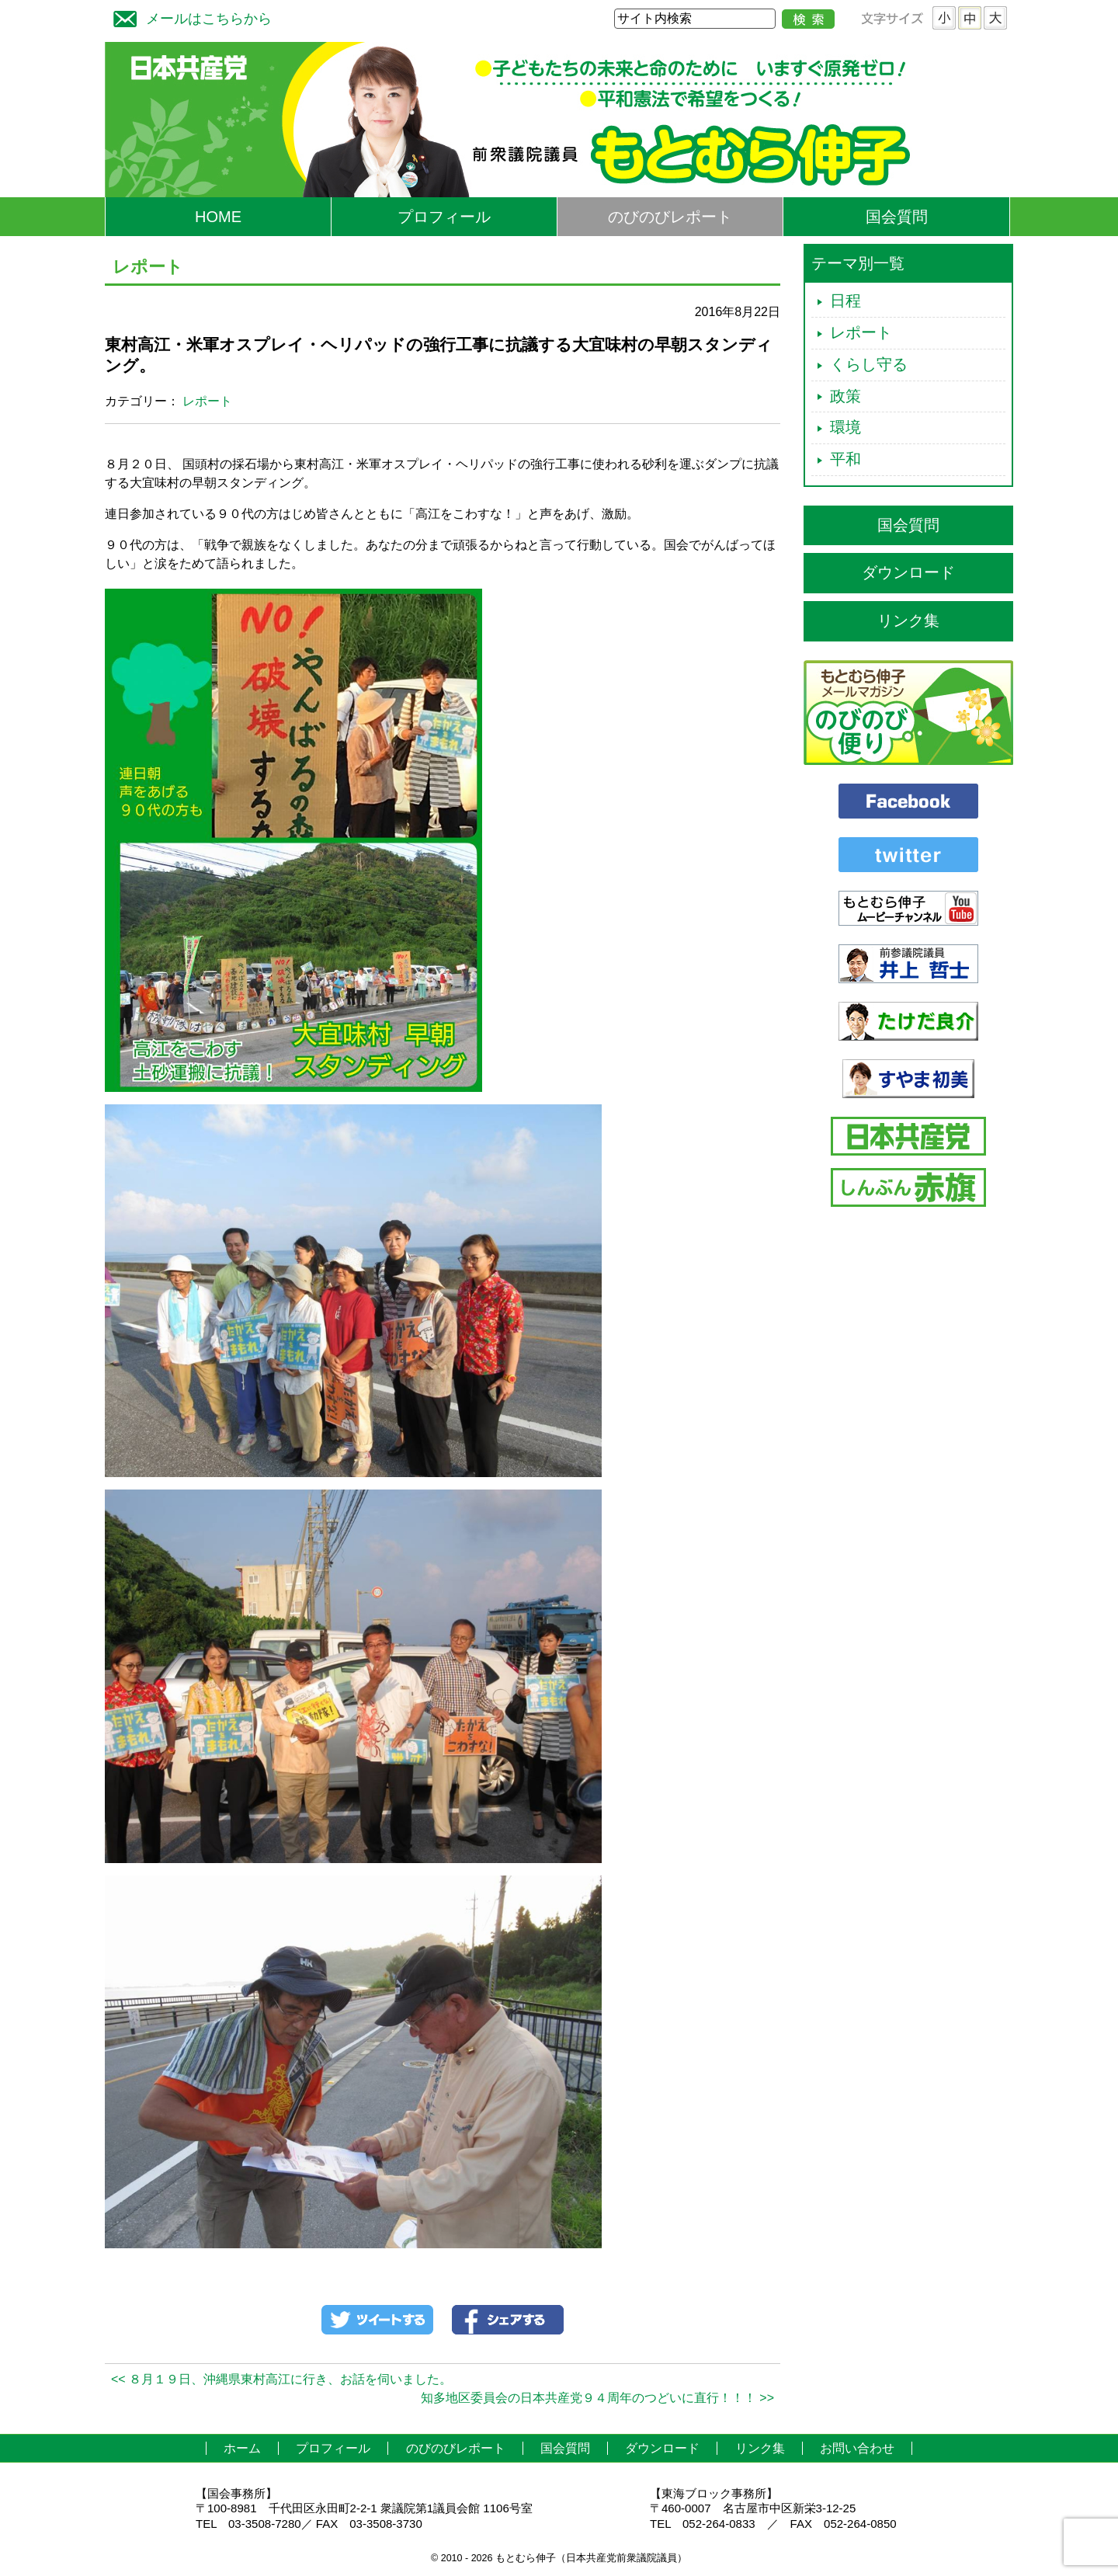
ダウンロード (908, 572)
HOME (218, 216)
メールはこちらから (189, 16)
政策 (845, 396)
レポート (207, 401)
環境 (845, 427)
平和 (845, 459)
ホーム (242, 2448)
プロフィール (444, 216)
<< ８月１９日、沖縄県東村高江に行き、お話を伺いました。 (281, 2379)
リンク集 (908, 620)
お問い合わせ (857, 2448)
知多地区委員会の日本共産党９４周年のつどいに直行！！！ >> (597, 2397)
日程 (845, 300)
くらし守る (869, 364)
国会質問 (897, 216)
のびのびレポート (670, 216)
